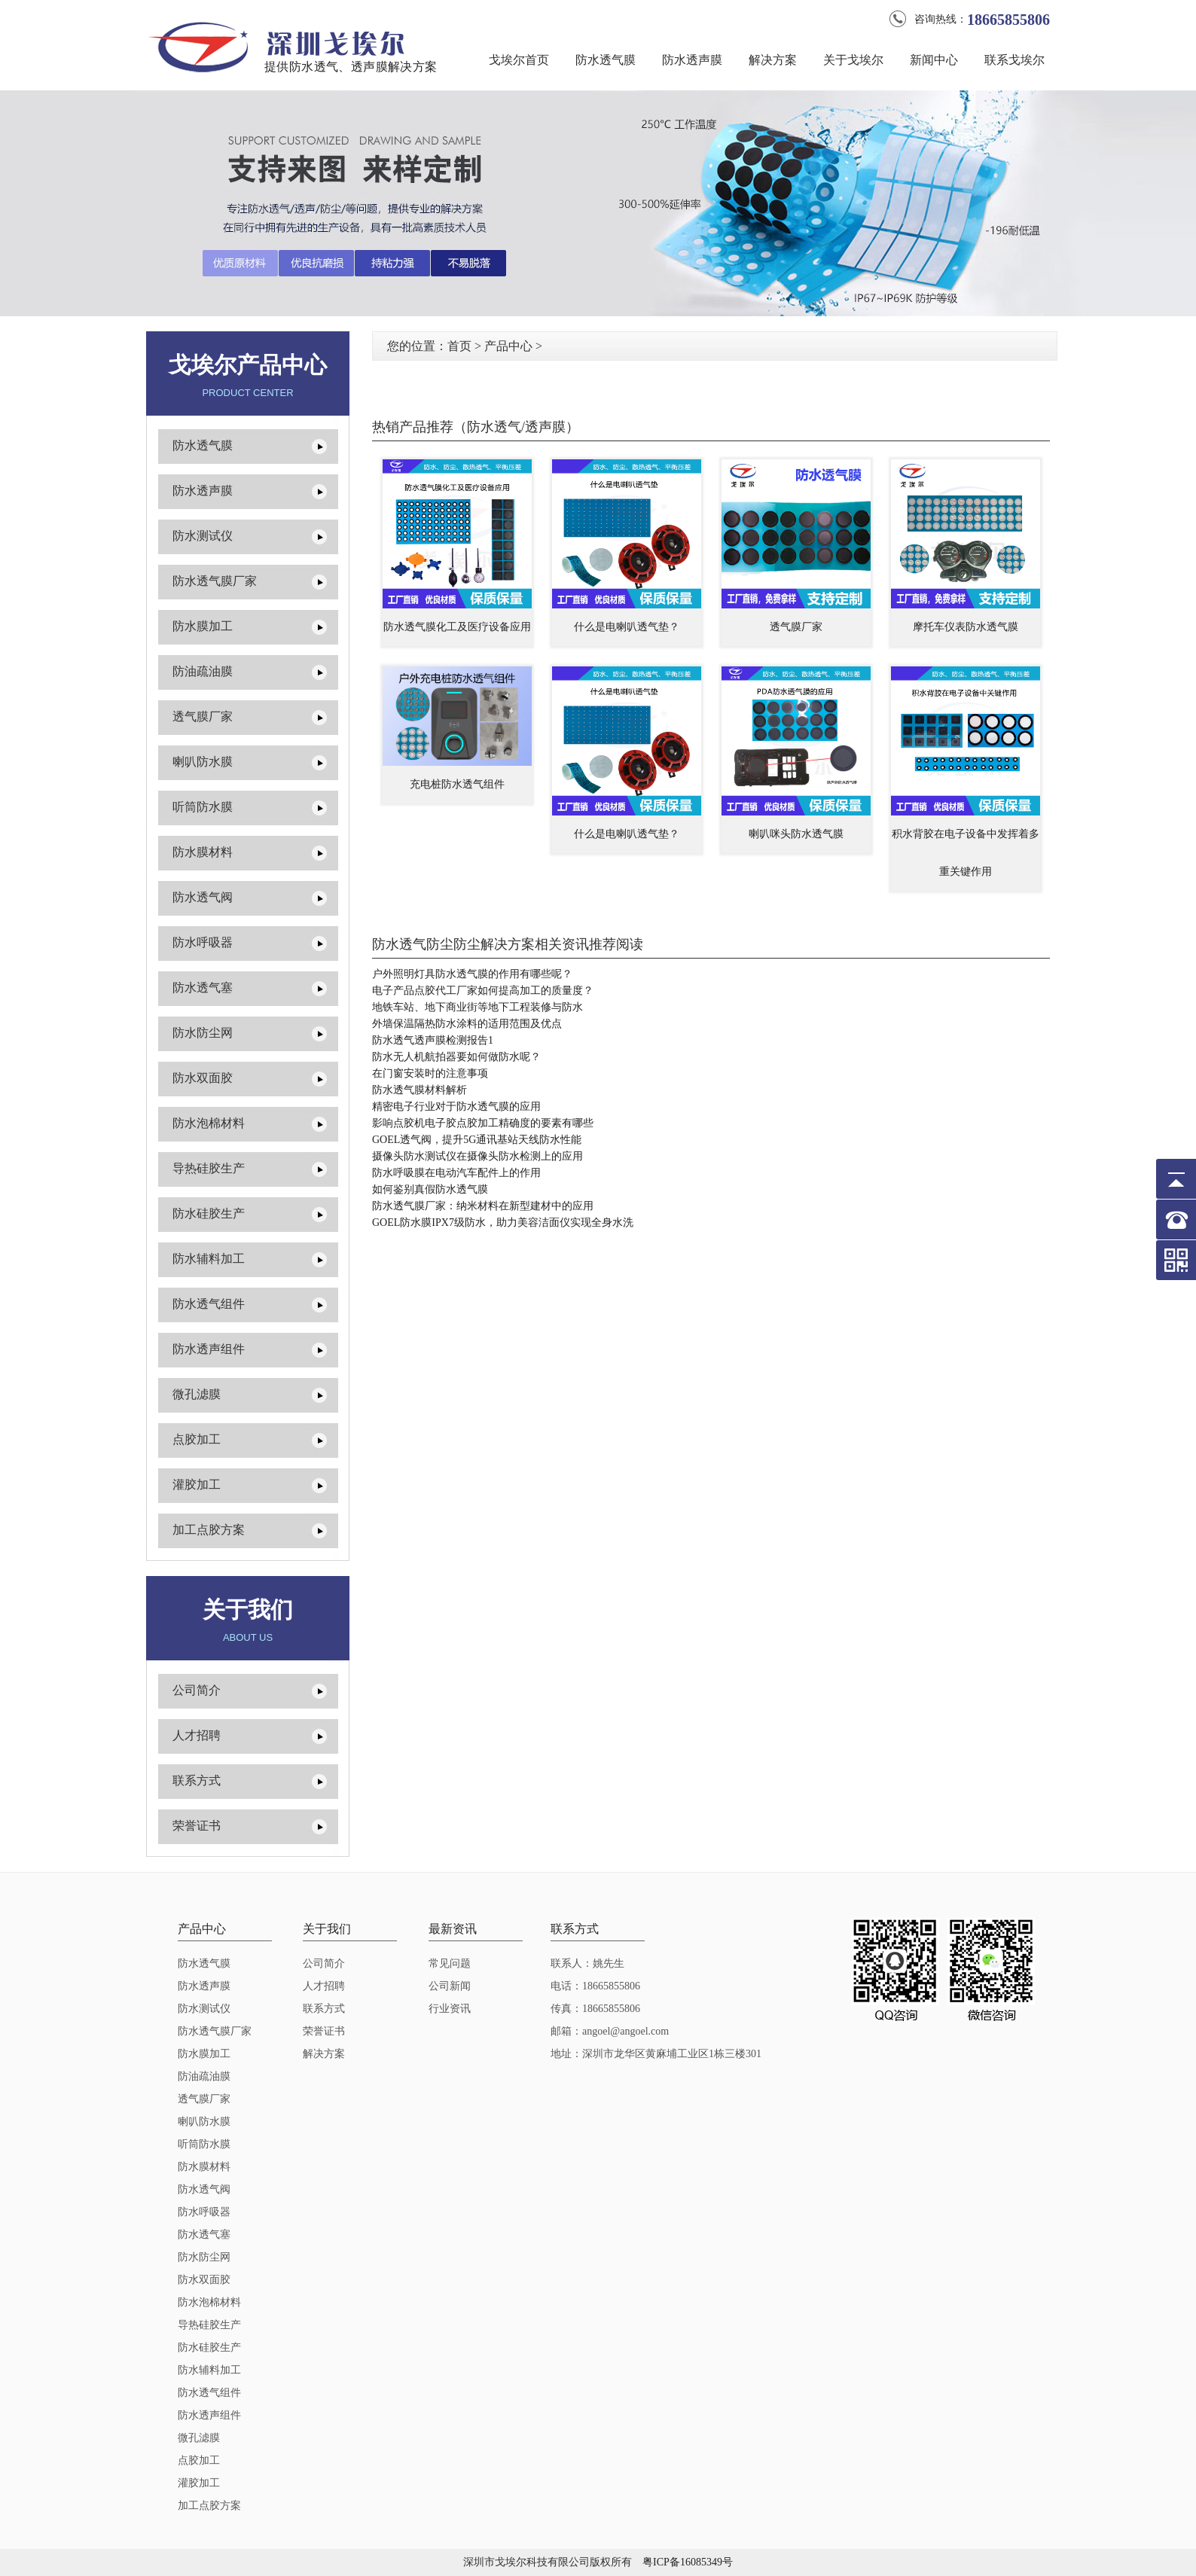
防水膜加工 (202, 626)
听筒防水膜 (202, 806)
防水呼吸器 (202, 942)
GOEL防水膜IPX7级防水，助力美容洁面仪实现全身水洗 (502, 1222)
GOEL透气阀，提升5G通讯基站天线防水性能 (476, 1139)
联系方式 (196, 1780)
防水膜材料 (202, 852)
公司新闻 (450, 1986)
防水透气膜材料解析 (419, 1090)
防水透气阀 (202, 897)
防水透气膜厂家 (214, 581)
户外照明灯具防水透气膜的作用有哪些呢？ (472, 974)
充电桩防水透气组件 (457, 784)
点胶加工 (196, 1439)
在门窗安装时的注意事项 (430, 1073)
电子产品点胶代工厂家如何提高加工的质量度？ (482, 990)
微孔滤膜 (196, 1394)
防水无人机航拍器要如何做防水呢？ (456, 1056)
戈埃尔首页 (519, 59)
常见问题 (450, 1963)
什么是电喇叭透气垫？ (626, 627)
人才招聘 (196, 1735)
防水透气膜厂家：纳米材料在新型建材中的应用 (482, 1206)
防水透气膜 (605, 59)
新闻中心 (934, 59)
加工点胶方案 (208, 1529)
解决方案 (773, 59)
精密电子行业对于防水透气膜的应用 (456, 1106)
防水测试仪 (202, 535)
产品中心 (508, 346)
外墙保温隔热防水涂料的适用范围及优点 (467, 1023)
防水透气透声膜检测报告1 (432, 1040)
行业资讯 (450, 2008)
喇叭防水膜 (202, 761)
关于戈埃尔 (853, 59)
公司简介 (196, 1690)
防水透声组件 (208, 1349)
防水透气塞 (202, 987)
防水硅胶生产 (208, 1213)
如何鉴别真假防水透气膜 (430, 1189)
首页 (459, 346)
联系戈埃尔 (1014, 59)
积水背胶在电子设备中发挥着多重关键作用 (965, 852)
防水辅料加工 (208, 1258)
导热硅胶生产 (208, 1168)
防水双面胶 (202, 1078)
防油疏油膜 (202, 671)
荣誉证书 (196, 1825)
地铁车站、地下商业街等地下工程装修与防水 (477, 1007)
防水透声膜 (692, 59)
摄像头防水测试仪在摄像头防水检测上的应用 (477, 1156)
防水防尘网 (202, 1032)
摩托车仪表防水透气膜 (965, 627)
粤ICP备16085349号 (687, 2562)
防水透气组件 (208, 1303)
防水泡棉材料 (208, 1123)
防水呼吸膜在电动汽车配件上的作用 (456, 1172)
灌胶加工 (196, 1484)
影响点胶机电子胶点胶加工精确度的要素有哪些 (482, 1123)
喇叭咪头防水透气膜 (796, 834)
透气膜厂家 (202, 716)
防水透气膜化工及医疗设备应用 (457, 627)
